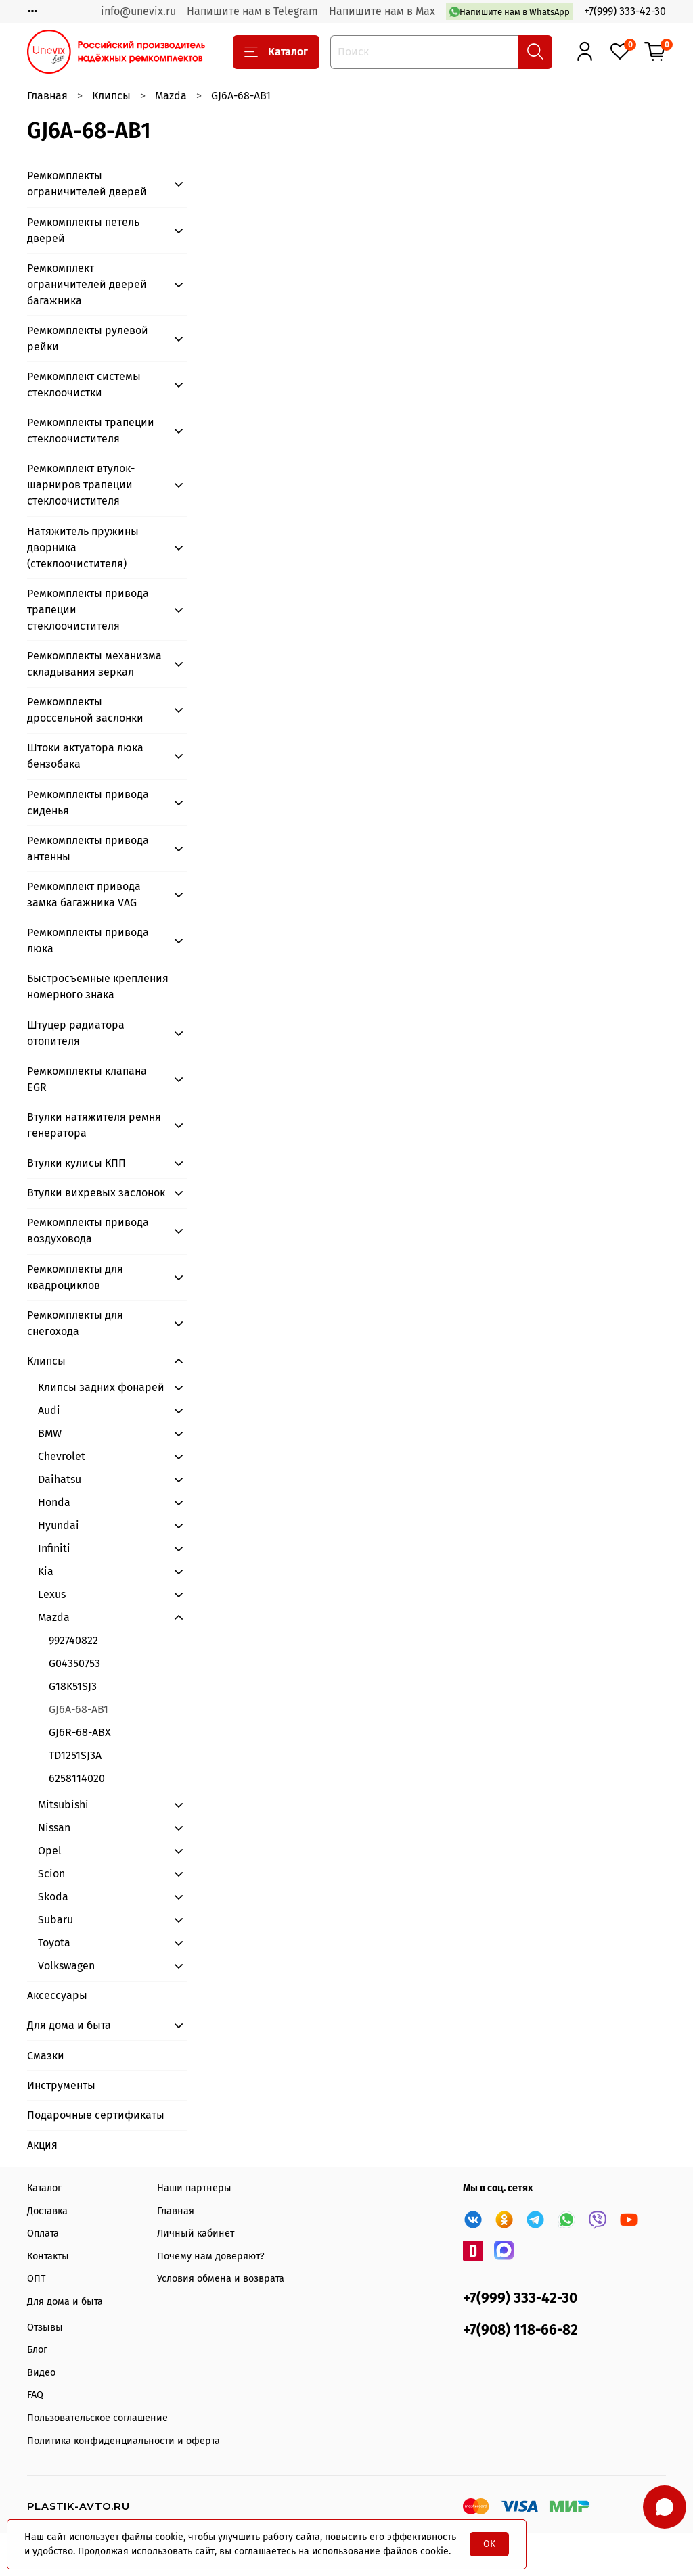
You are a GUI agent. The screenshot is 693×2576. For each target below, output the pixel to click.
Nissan (54, 1827)
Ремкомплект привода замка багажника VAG (84, 894)
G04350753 (74, 1663)
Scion (51, 1873)
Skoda (53, 1896)
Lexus (52, 1594)
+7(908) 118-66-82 (520, 2330)
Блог (37, 2350)
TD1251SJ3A (75, 1755)
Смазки (45, 2055)
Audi (49, 1410)
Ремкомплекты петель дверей (83, 230)
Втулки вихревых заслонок (96, 1192)
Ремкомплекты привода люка (88, 940)
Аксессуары (57, 1995)
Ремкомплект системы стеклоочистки (84, 384)
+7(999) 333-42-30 (625, 11)
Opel (50, 1850)
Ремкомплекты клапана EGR (87, 1079)
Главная (47, 95)
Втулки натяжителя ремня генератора (94, 1125)
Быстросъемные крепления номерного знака (98, 986)
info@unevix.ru (138, 11)
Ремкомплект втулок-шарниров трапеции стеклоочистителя (81, 484)
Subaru (55, 1919)
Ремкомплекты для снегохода (75, 1323)
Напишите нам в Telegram (252, 11)
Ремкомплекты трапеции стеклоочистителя (90, 430)
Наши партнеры (194, 2188)
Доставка (47, 2211)
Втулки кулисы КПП (76, 1162)
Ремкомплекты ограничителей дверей (87, 183)
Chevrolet (61, 1456)
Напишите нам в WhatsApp (509, 12)
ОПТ (36, 2279)
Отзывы (45, 2327)
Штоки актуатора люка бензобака (85, 755)
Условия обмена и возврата (220, 2279)
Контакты (48, 2256)
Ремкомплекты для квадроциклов (75, 1277)
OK (489, 2544)
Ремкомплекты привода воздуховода (88, 1230)
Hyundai (58, 1525)
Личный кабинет (195, 2233)
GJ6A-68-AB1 (78, 1709)
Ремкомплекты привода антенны (88, 848)
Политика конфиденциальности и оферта (123, 2441)
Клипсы (111, 95)
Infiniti (54, 1548)
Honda (54, 1502)
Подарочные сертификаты (95, 2115)
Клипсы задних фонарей (101, 1387)
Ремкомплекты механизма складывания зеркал (94, 663)
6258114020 (77, 1778)
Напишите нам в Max (382, 11)
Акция (42, 2144)
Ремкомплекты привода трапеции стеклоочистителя (88, 609)
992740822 (73, 1640)
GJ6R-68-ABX (80, 1732)
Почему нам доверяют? (211, 2256)
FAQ (35, 2395)
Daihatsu (59, 1479)
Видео (41, 2373)
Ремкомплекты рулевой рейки (87, 338)
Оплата (43, 2233)
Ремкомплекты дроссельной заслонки (85, 709)
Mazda (171, 95)
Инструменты (61, 2085)
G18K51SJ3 (73, 1686)
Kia (45, 1571)
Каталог (276, 52)
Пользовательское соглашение (97, 2418)
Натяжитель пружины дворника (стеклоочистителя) (83, 547)
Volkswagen (66, 1965)
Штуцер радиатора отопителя (76, 1033)
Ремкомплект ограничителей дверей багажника (87, 284)
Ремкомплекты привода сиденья (88, 802)
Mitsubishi (63, 1804)
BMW (50, 1433)
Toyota (54, 1942)
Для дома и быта (69, 2025)
